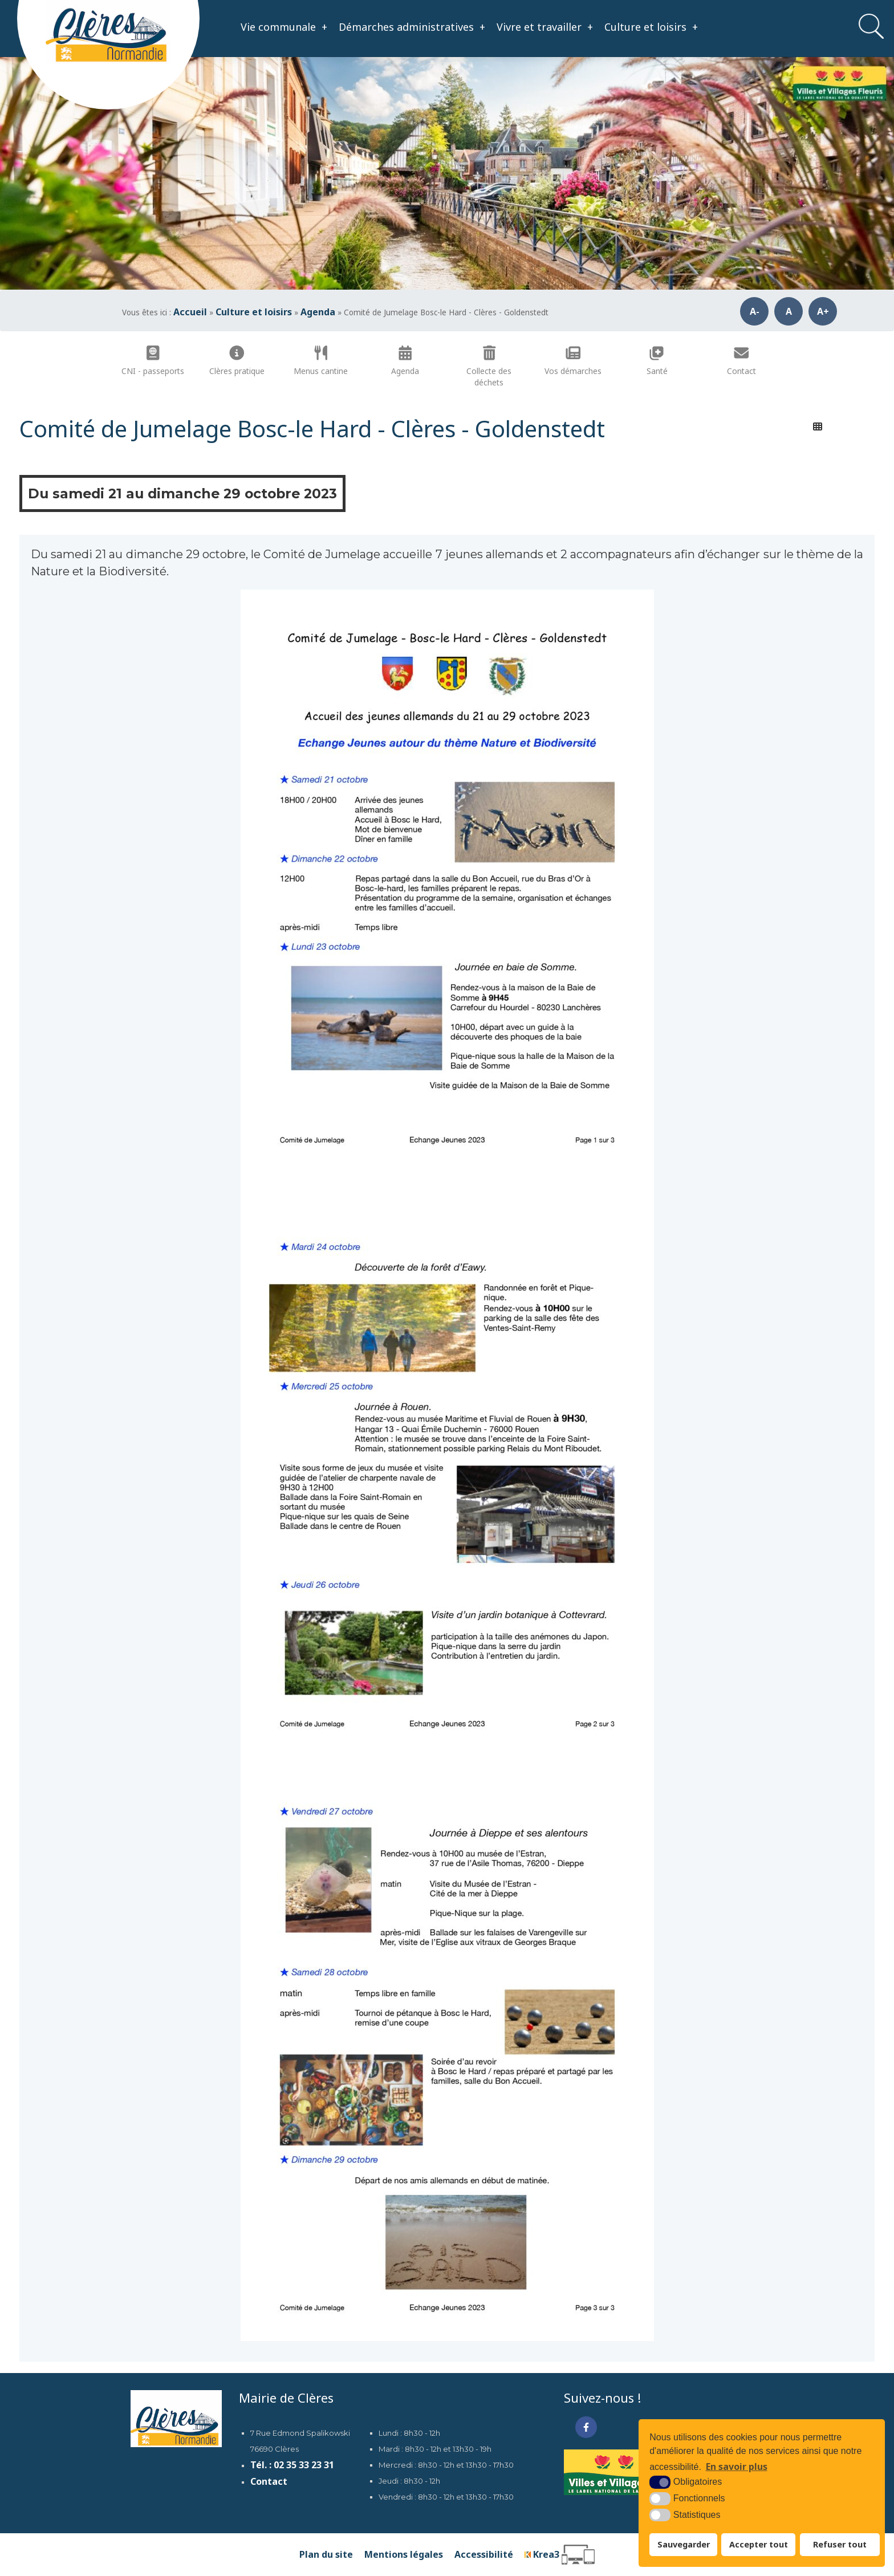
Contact (268, 2481)
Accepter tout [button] (758, 2544)
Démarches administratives (412, 27)
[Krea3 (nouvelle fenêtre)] (560, 2555)
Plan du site (326, 2554)
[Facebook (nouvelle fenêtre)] (586, 2427)
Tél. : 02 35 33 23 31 (292, 2465)
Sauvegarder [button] (683, 2544)
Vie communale (284, 27)
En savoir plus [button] (736, 2466)
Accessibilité (483, 2554)
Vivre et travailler (545, 27)
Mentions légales (403, 2554)
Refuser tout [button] (840, 2544)
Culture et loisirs (651, 27)
